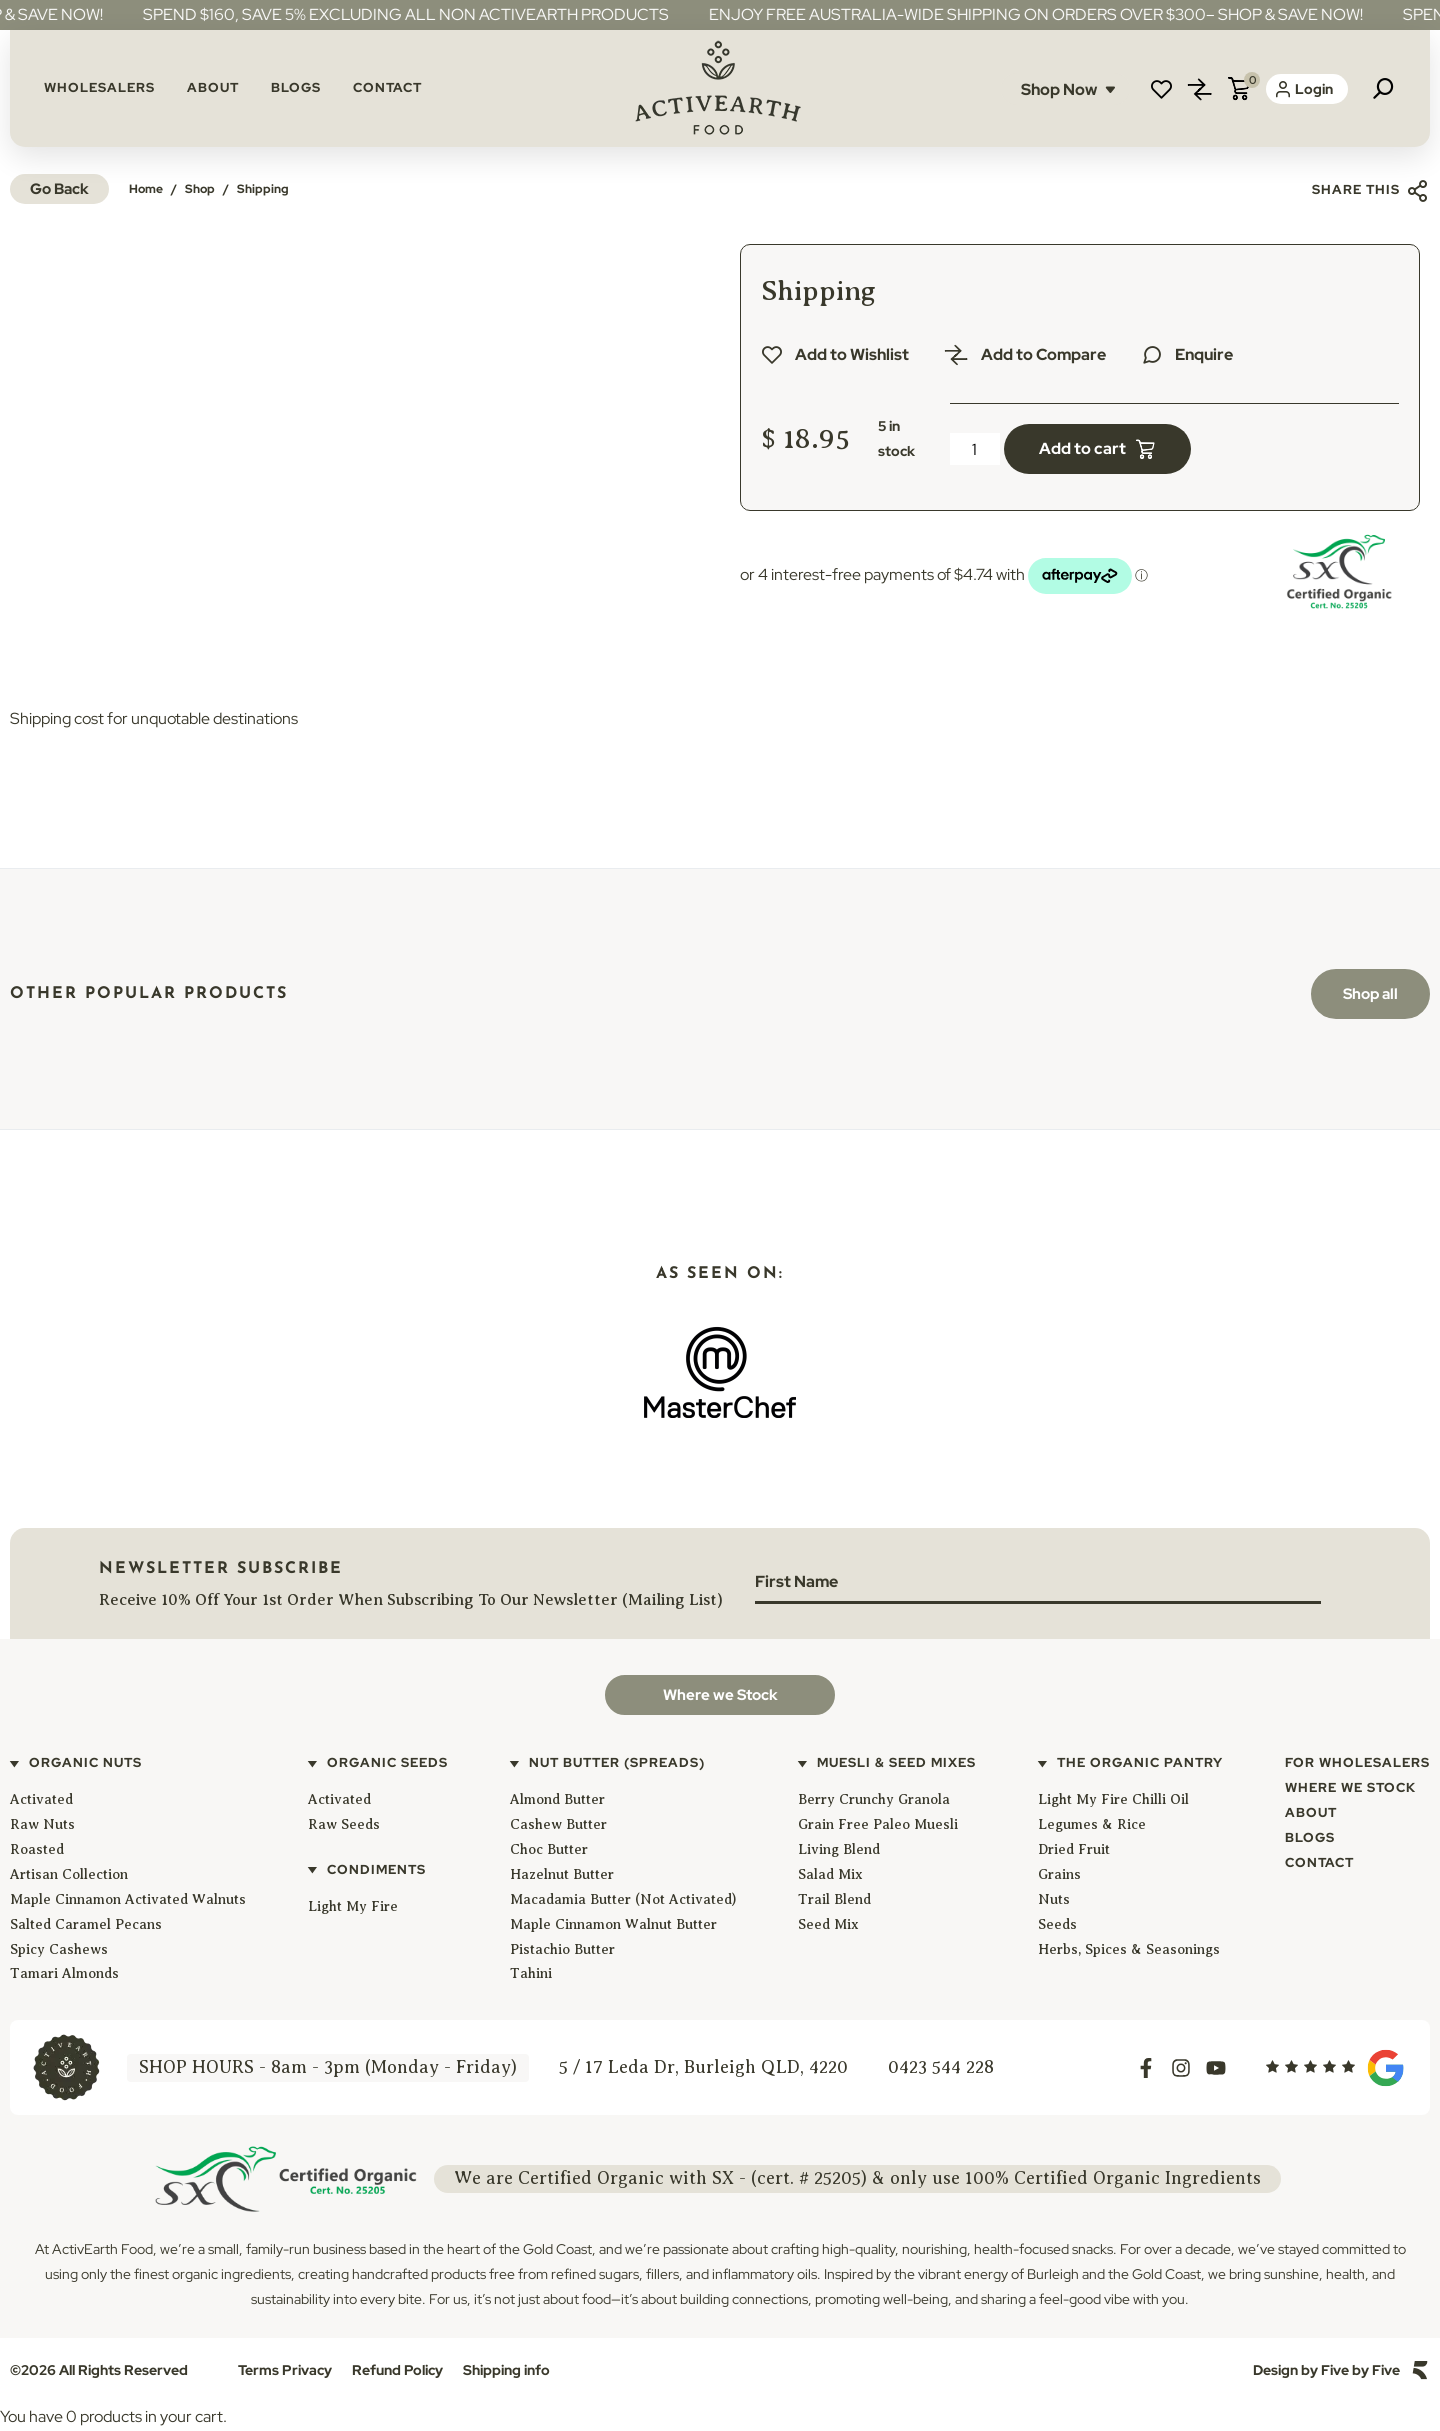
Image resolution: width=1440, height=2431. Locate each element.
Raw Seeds (344, 1824)
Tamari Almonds (64, 1973)
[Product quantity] (975, 449)
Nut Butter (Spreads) (617, 1762)
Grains (1059, 1874)
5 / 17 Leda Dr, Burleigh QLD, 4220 (703, 2067)
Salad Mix (830, 1874)
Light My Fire (353, 1906)
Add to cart (1082, 448)
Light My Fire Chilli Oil (1113, 1799)
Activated (41, 1799)
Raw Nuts (42, 1824)
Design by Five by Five (1326, 2370)
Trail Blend (834, 1899)
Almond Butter (557, 1799)
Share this (1371, 190)
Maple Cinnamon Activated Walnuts (128, 1899)
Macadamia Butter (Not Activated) (623, 1899)
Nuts (1054, 1899)
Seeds (1057, 1924)
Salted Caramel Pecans (86, 1924)
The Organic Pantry (1140, 1762)
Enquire (1204, 354)
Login (1304, 89)
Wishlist (1161, 89)
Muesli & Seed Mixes (896, 1762)
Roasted (37, 1849)
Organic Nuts (85, 1762)
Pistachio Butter (562, 1949)
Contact (387, 87)
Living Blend (839, 1849)
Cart (1239, 89)
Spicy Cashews (59, 1949)
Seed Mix (828, 1924)
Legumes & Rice (1092, 1824)
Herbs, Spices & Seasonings (1129, 1949)
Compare (1200, 89)
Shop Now (1068, 89)
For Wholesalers (1357, 1762)
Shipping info (506, 2370)
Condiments (376, 1869)
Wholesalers (99, 87)
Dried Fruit (1074, 1849)
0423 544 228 (941, 2067)
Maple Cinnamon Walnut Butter (613, 1924)
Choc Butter (549, 1849)
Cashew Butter (558, 1824)
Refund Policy (397, 2370)
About (213, 87)
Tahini (531, 1973)
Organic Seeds (387, 1762)
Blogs (296, 87)
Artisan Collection (69, 1874)
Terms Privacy (285, 2370)
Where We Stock (1350, 1787)
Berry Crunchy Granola (874, 1799)
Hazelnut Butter (562, 1874)
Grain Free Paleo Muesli (878, 1824)
